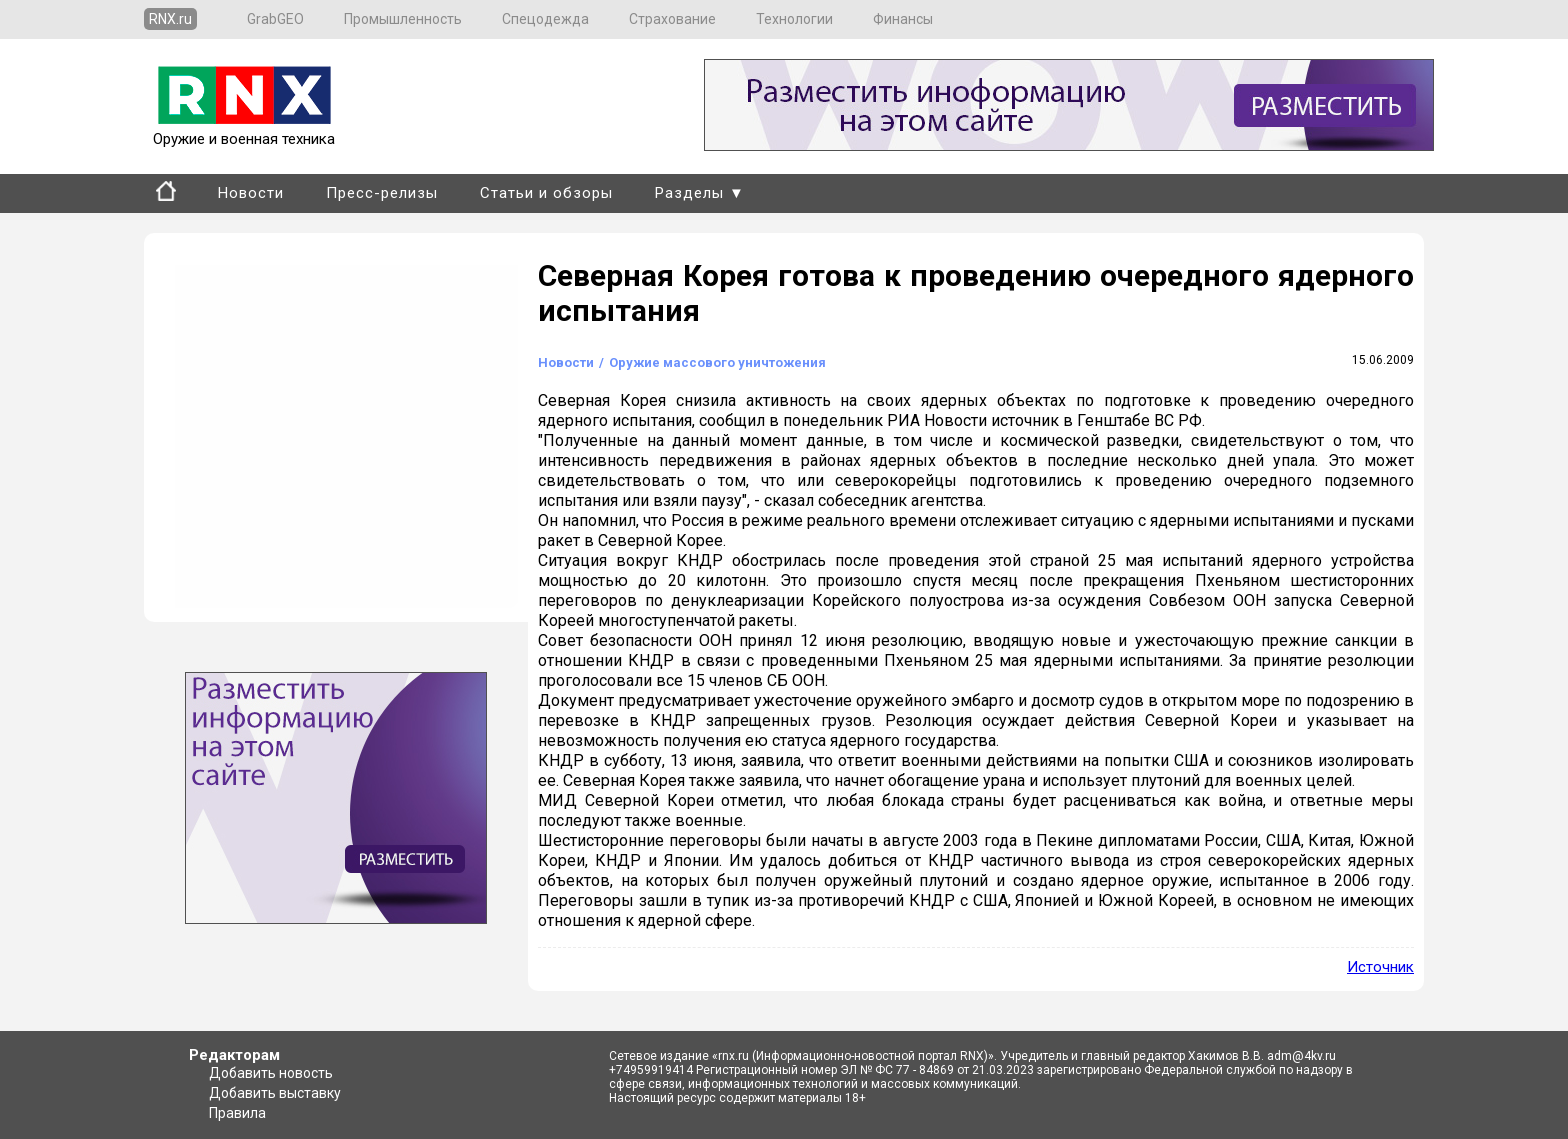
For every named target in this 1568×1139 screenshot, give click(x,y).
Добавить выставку (275, 1093)
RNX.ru (170, 19)
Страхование (672, 19)
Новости (251, 193)
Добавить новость (271, 1073)
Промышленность (403, 19)
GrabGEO (275, 19)
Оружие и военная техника (244, 130)
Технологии (794, 19)
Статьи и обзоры (546, 193)
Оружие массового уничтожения (717, 362)
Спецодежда (545, 19)
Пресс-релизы (382, 193)
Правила (237, 1113)
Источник (1380, 967)
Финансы (903, 19)
